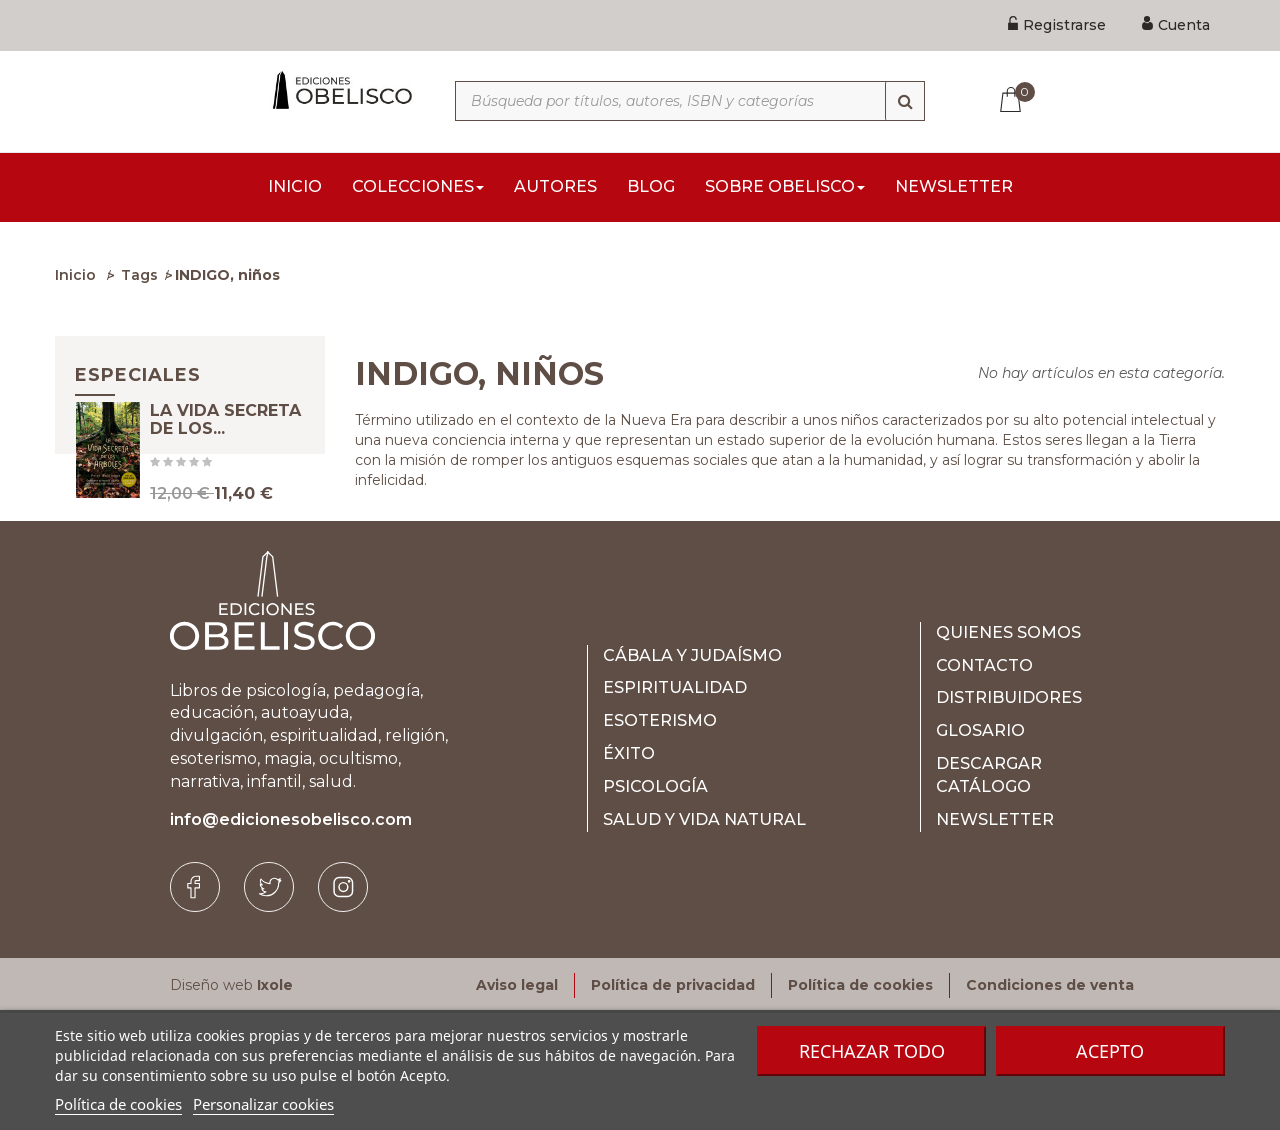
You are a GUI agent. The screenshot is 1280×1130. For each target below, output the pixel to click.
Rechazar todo (872, 1051)
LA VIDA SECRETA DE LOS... (225, 451)
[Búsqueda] (905, 101)
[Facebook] (195, 1004)
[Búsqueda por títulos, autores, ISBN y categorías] (690, 101)
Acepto (1110, 1051)
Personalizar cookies (263, 1104)
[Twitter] (269, 1004)
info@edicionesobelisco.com (291, 936)
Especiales (138, 381)
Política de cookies (118, 1104)
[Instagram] (343, 1004)
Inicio (75, 281)
